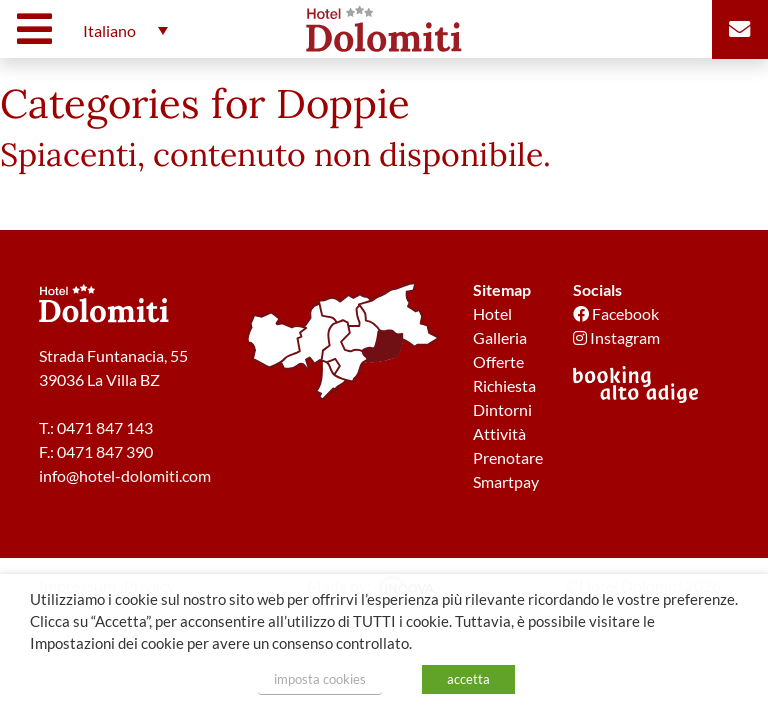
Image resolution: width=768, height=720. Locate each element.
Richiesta (504, 385)
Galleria (500, 337)
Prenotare (508, 457)
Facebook (616, 313)
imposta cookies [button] (320, 679)
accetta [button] (468, 679)
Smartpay (506, 481)
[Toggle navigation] (39, 29)
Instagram (616, 337)
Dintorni (502, 409)
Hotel (492, 313)
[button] (120, 30)
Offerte (498, 361)
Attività (499, 433)
